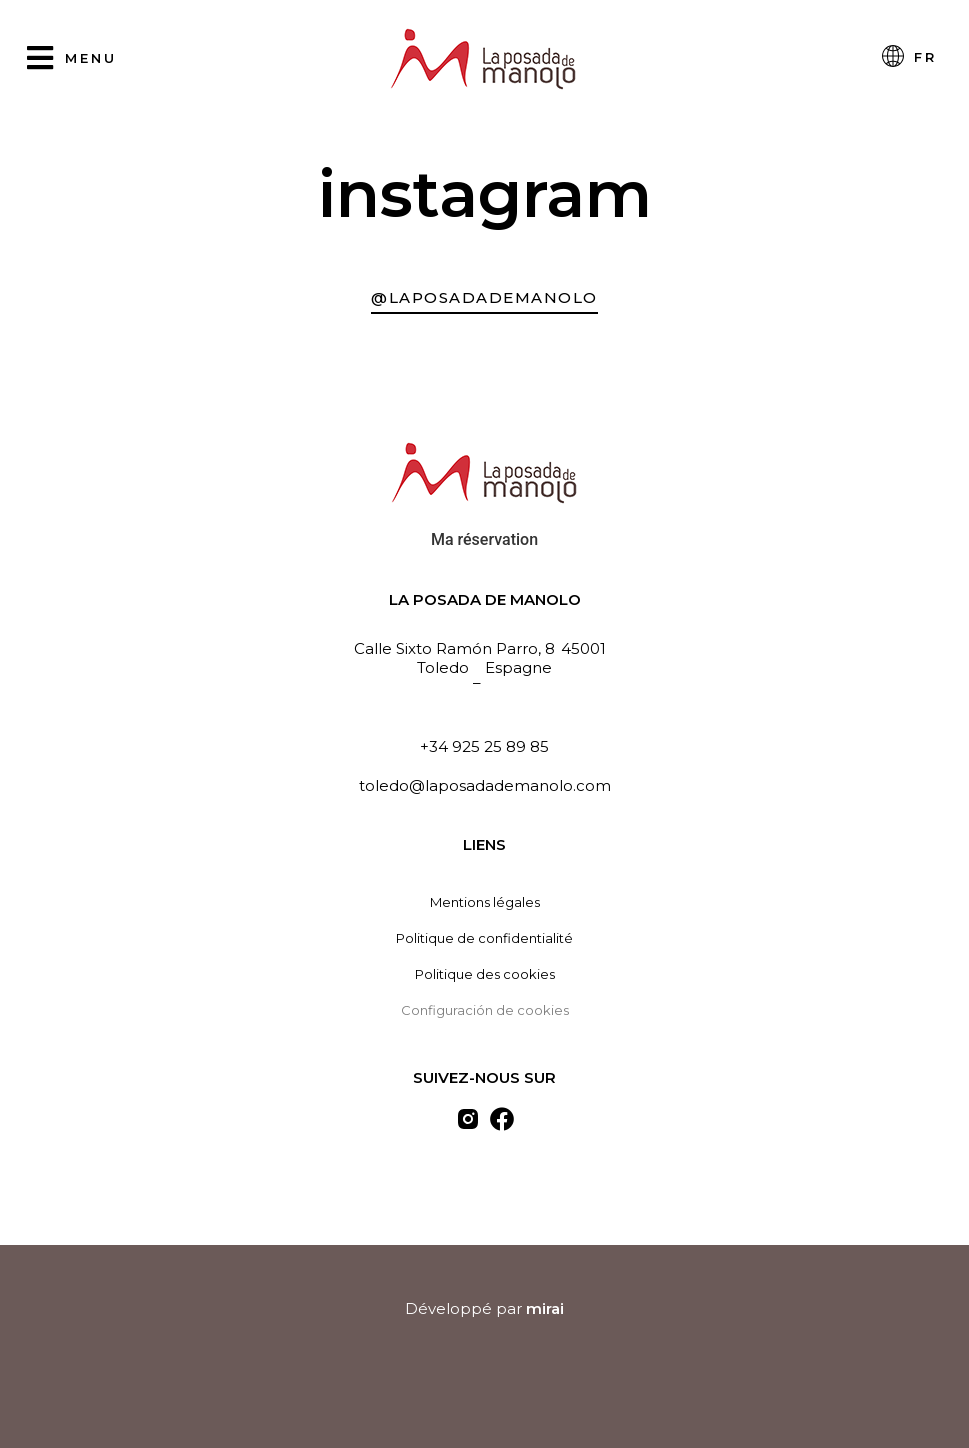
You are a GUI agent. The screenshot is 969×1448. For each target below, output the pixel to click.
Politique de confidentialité (484, 938)
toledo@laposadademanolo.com (485, 785)
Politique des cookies (485, 974)
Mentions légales (485, 902)
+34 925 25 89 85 (484, 746)
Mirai (545, 1308)
